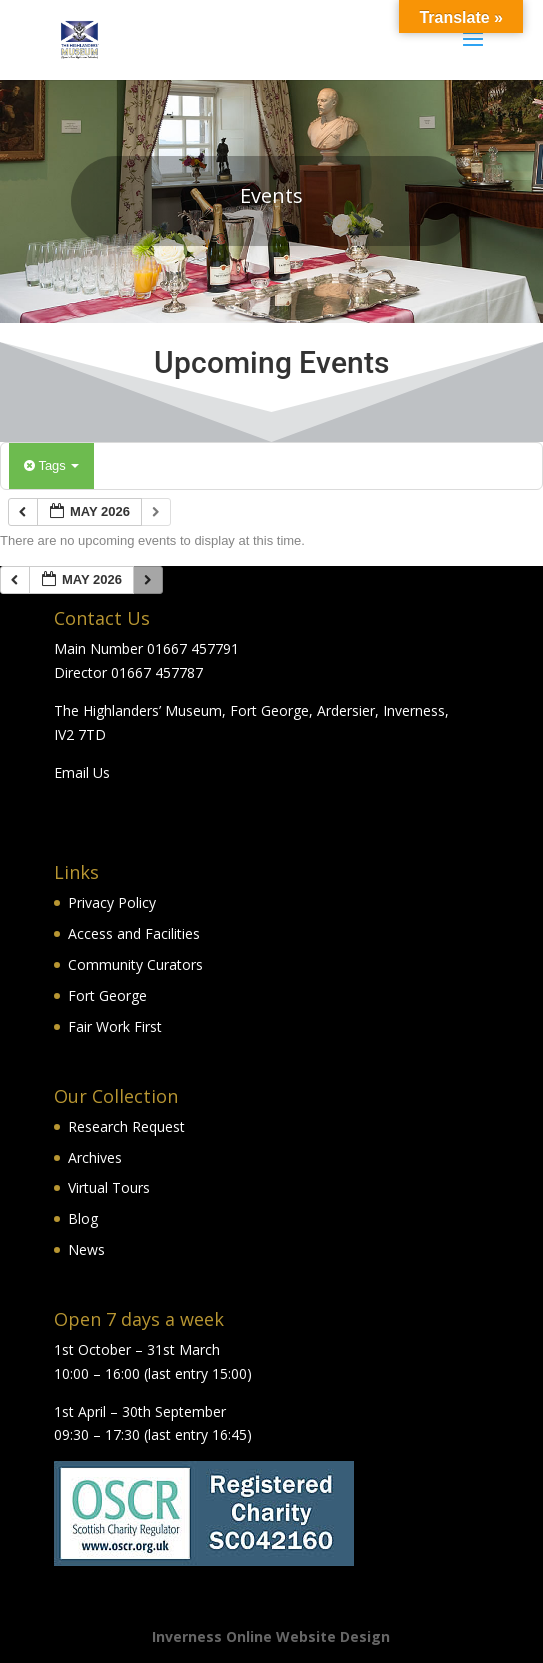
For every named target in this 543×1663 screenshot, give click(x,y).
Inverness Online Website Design (271, 1636)
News (86, 1249)
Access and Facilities (134, 933)
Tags (51, 465)
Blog (83, 1218)
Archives (95, 1157)
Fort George (107, 995)
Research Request (126, 1126)
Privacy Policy (112, 902)
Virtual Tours (109, 1187)
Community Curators (135, 964)
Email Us (82, 772)
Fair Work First (115, 1026)
